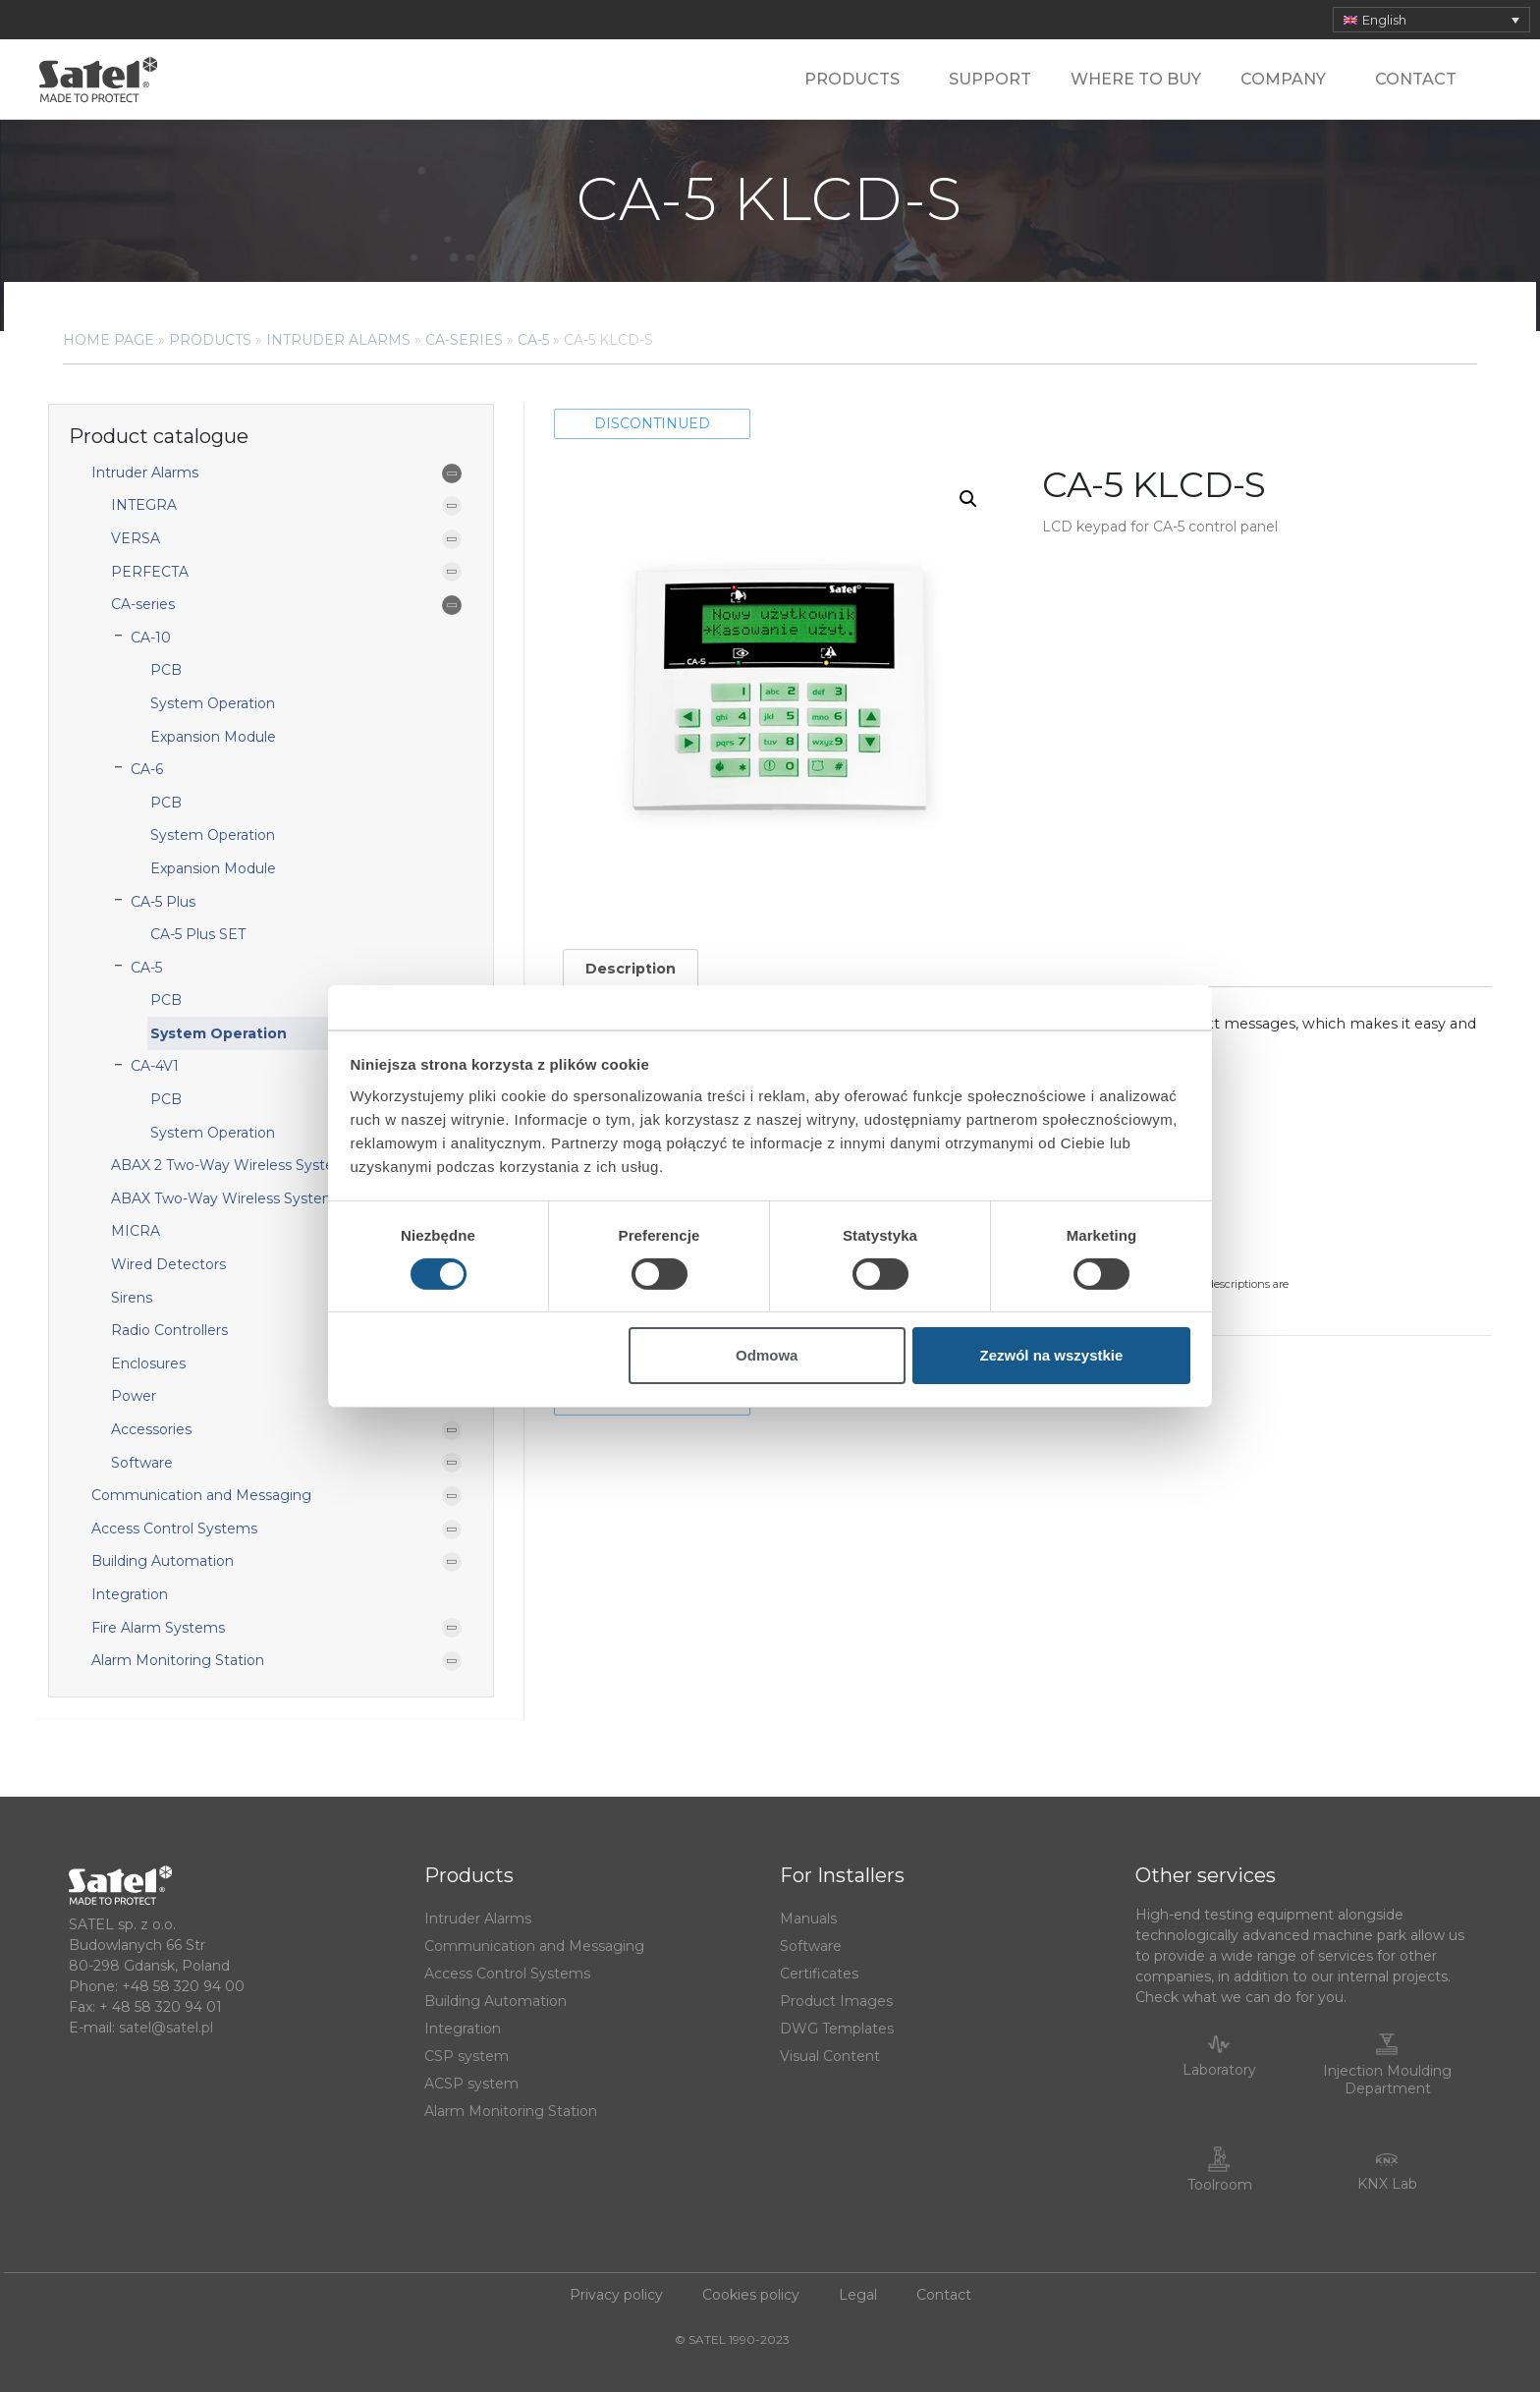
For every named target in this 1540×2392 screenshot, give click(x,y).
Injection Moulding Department (1387, 2079)
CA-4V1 (155, 1066)
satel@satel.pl (166, 2027)
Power (133, 1396)
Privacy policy (616, 2295)
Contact (1416, 79)
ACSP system (471, 2083)
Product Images (836, 2001)
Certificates (819, 1973)
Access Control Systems (174, 1528)
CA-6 (147, 769)
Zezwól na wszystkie (1051, 1355)
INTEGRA (144, 505)
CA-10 (151, 637)
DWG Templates (837, 2028)
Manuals (808, 1918)
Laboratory (1219, 2070)
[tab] (630, 968)
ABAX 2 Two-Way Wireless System (230, 1165)
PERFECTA (150, 572)
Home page (108, 340)
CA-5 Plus (163, 902)
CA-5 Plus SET (198, 934)
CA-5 (533, 340)
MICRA (135, 1231)
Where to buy (1136, 79)
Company (1288, 79)
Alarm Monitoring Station (177, 1660)
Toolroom (1219, 2185)
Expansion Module (213, 737)
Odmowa (767, 1355)
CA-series (464, 340)
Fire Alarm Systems (158, 1628)
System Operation (212, 703)
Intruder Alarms (338, 340)
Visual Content (830, 2056)
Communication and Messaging (201, 1495)
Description (630, 968)
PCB (166, 670)
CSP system (466, 2056)
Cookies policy (750, 2295)
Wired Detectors (168, 1264)
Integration (129, 1594)
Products (856, 79)
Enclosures (148, 1363)
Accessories (151, 1429)
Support (990, 79)
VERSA (135, 538)
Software (142, 1463)
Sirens (131, 1298)
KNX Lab (1387, 2184)
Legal (858, 2295)
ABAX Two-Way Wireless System (224, 1198)
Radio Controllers (169, 1330)
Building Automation (162, 1561)
